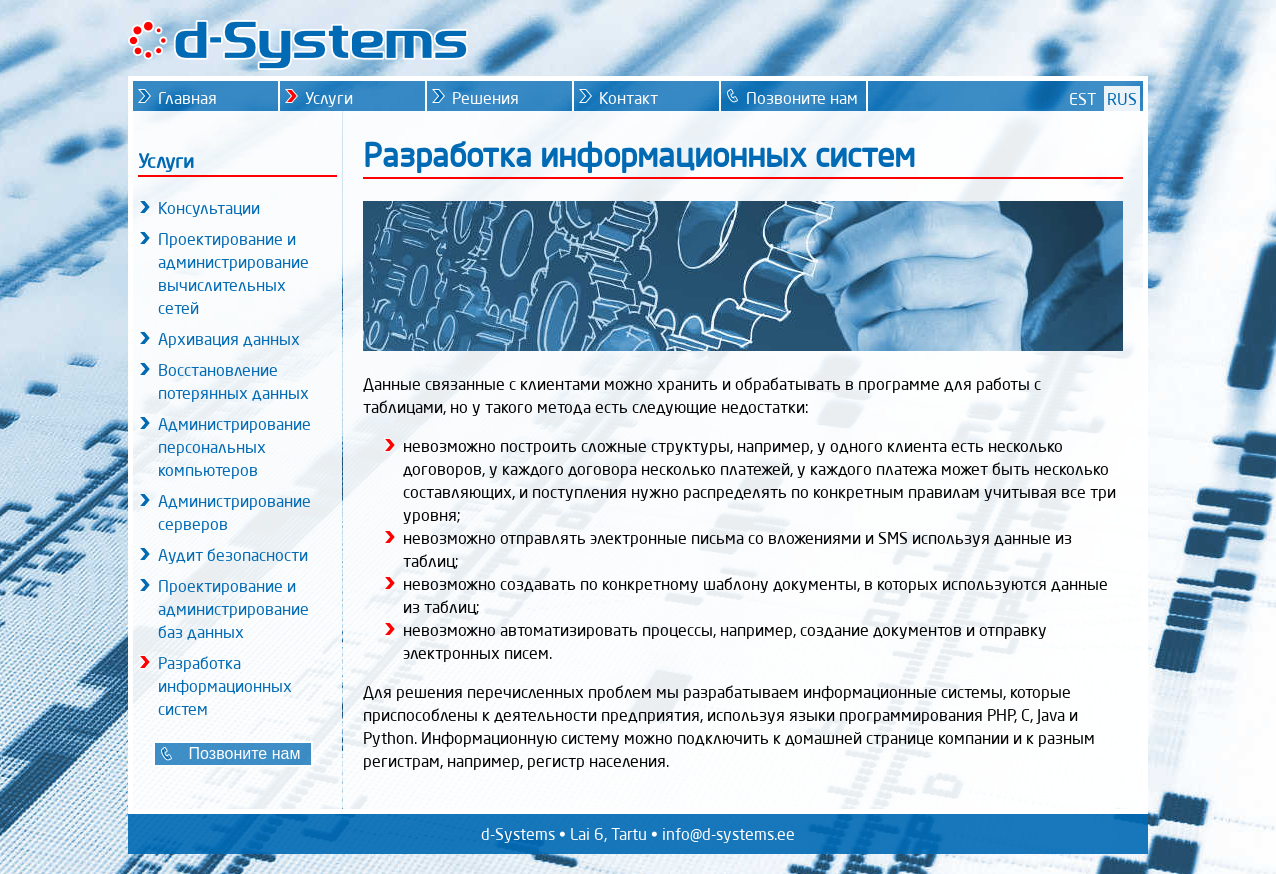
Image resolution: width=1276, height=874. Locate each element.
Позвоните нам (245, 753)
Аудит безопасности (233, 555)
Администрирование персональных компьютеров (234, 447)
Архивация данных (229, 339)
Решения (485, 98)
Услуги (329, 98)
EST (1082, 99)
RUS (1122, 99)
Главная (187, 98)
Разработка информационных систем (225, 686)
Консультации (209, 208)
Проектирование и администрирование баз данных (233, 609)
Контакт (628, 98)
